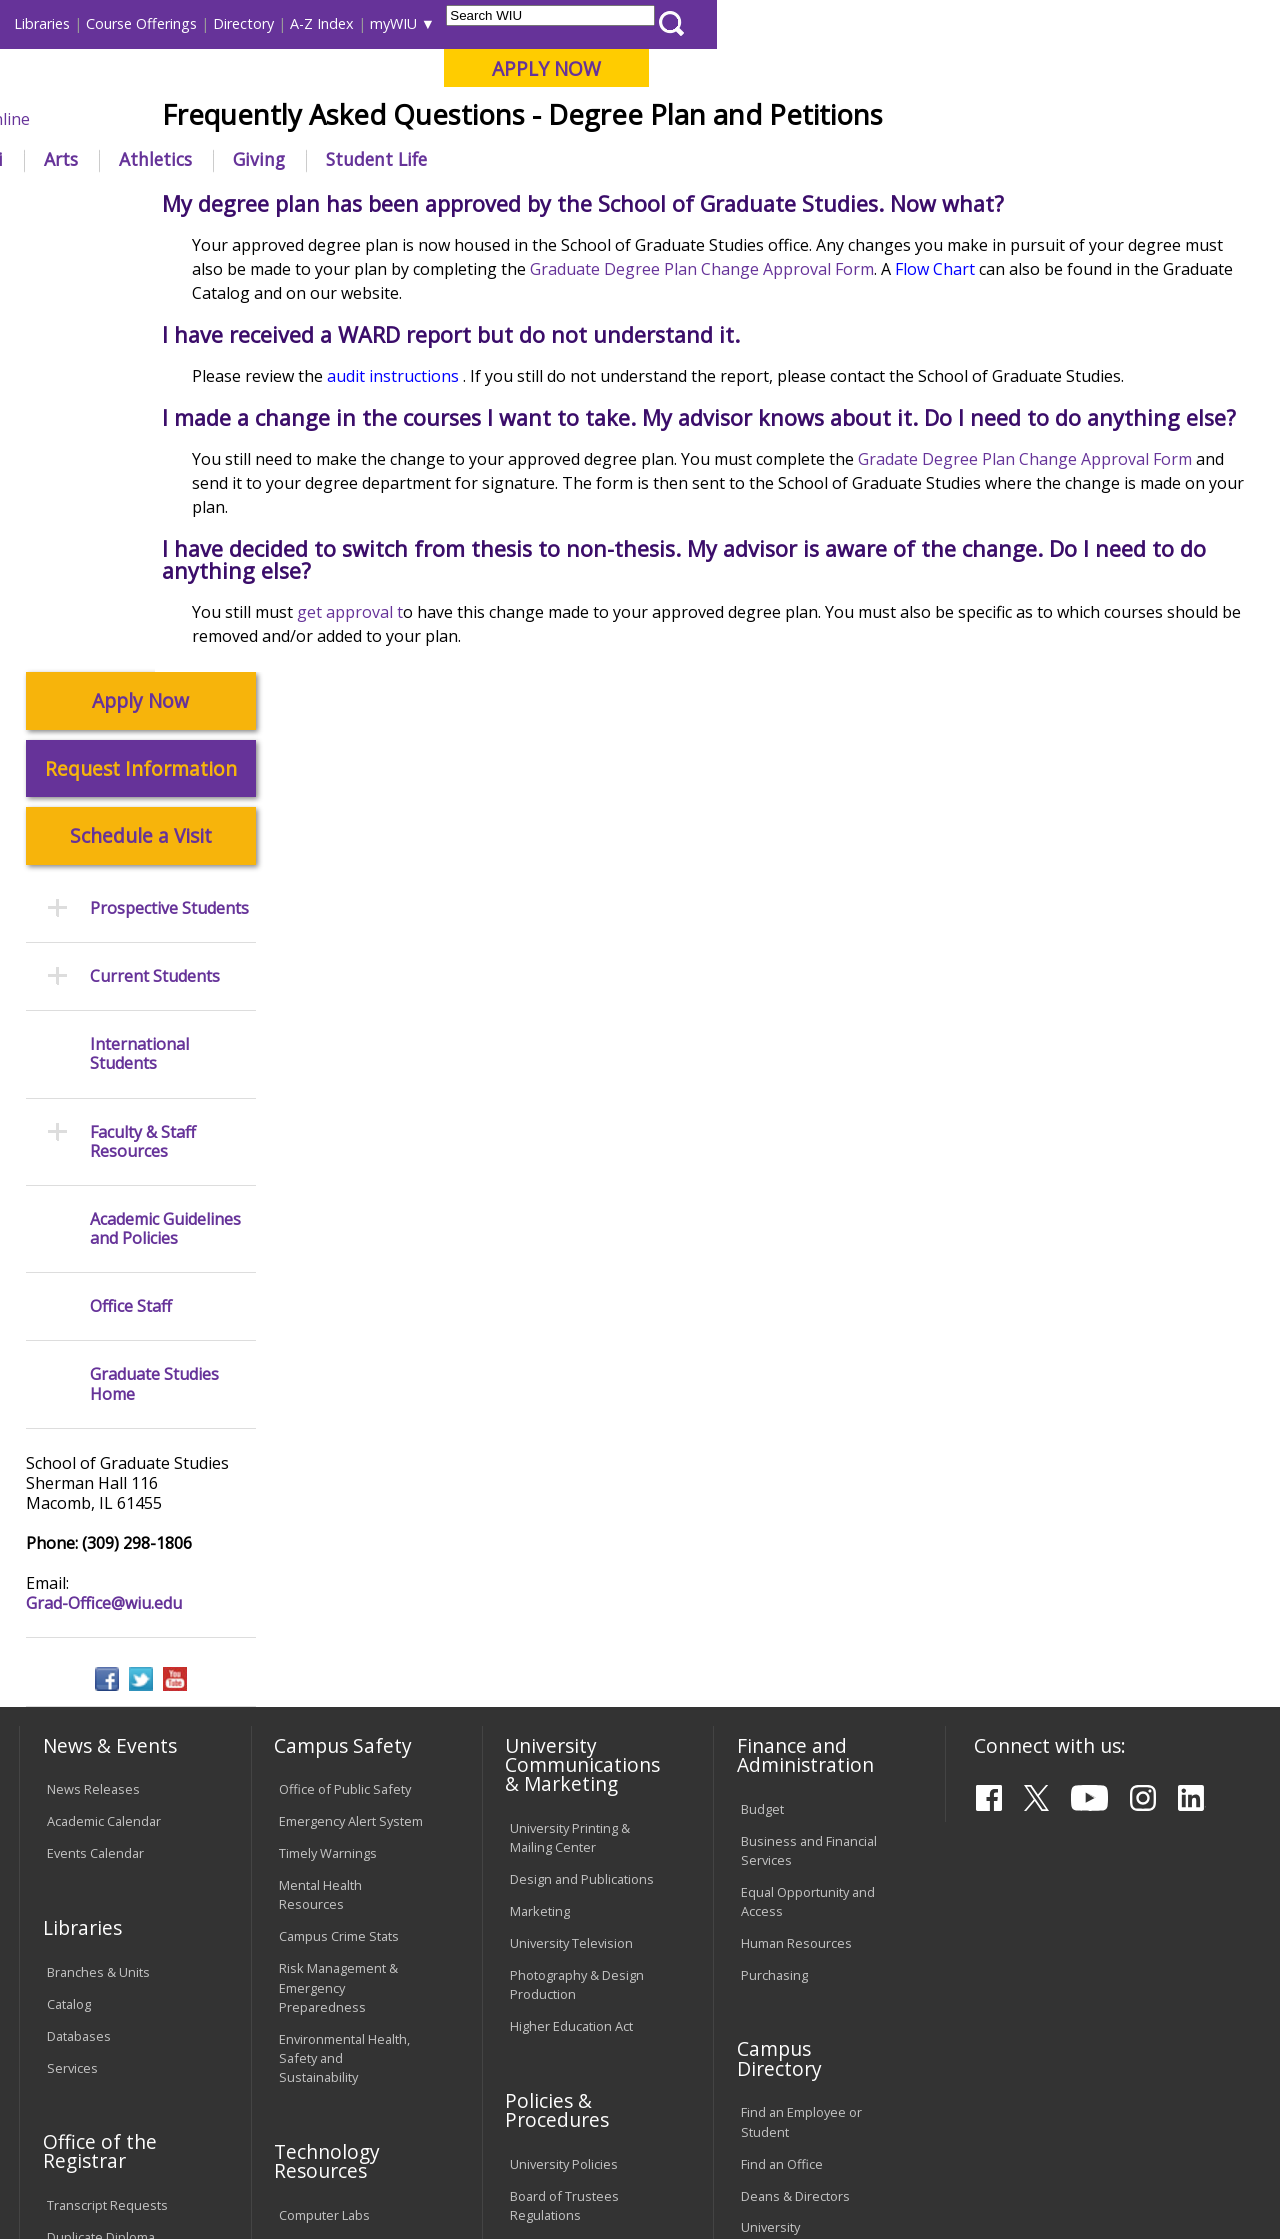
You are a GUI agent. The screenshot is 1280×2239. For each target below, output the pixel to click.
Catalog (69, 1566)
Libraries (605, 23)
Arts (624, 159)
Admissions (418, 159)
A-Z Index (885, 23)
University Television (571, 1505)
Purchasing (774, 1537)
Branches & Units (98, 1534)
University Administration (784, 1799)
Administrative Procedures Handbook (578, 1850)
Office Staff (131, 869)
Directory (806, 23)
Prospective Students (169, 470)
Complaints (543, 1975)
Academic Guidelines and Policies (165, 791)
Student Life (939, 159)
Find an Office (782, 1726)
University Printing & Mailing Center (570, 1399)
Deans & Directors (795, 1758)
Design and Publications (582, 1441)
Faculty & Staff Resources (143, 704)
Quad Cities (480, 119)
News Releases (93, 1352)
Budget (762, 1371)
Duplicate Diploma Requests (101, 1809)
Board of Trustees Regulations (564, 1767)
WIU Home (320, 204)
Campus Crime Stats (339, 1499)
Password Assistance (343, 1841)
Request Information (141, 330)
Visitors (189, 23)
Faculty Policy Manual (572, 1809)
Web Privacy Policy (443, 2177)
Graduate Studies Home (154, 947)
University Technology (344, 1924)
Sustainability (335, 2094)
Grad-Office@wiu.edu (104, 1165)
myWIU (956, 23)
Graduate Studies (431, 204)
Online (568, 119)
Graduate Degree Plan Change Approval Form (908, 416)
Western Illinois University (314, 86)
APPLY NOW (1109, 68)
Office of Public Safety (345, 1352)
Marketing (540, 1473)
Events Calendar (95, 1416)
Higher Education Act (571, 1588)
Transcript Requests (107, 1768)
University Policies (564, 1726)
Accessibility (95, 2094)
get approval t (455, 781)
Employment (213, 2094)
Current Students (155, 538)
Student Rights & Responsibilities (560, 1933)
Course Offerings (704, 23)
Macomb (384, 119)
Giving (822, 159)
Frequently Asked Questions (602, 204)
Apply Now (140, 263)
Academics (286, 159)
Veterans (446, 2094)
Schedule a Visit (141, 398)
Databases (79, 1598)
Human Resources (796, 1505)
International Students (304, 23)
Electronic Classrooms (345, 1809)
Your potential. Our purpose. (222, 119)
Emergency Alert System (351, 1384)
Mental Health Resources (320, 1457)
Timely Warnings (328, 1416)
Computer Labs (324, 1777)
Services (72, 1630)
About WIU (157, 159)
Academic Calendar (104, 1384)
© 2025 (72, 2177)
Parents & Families (87, 23)
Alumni (536, 159)
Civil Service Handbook (578, 1892)
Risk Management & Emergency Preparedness (338, 1550)
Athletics (718, 159)
